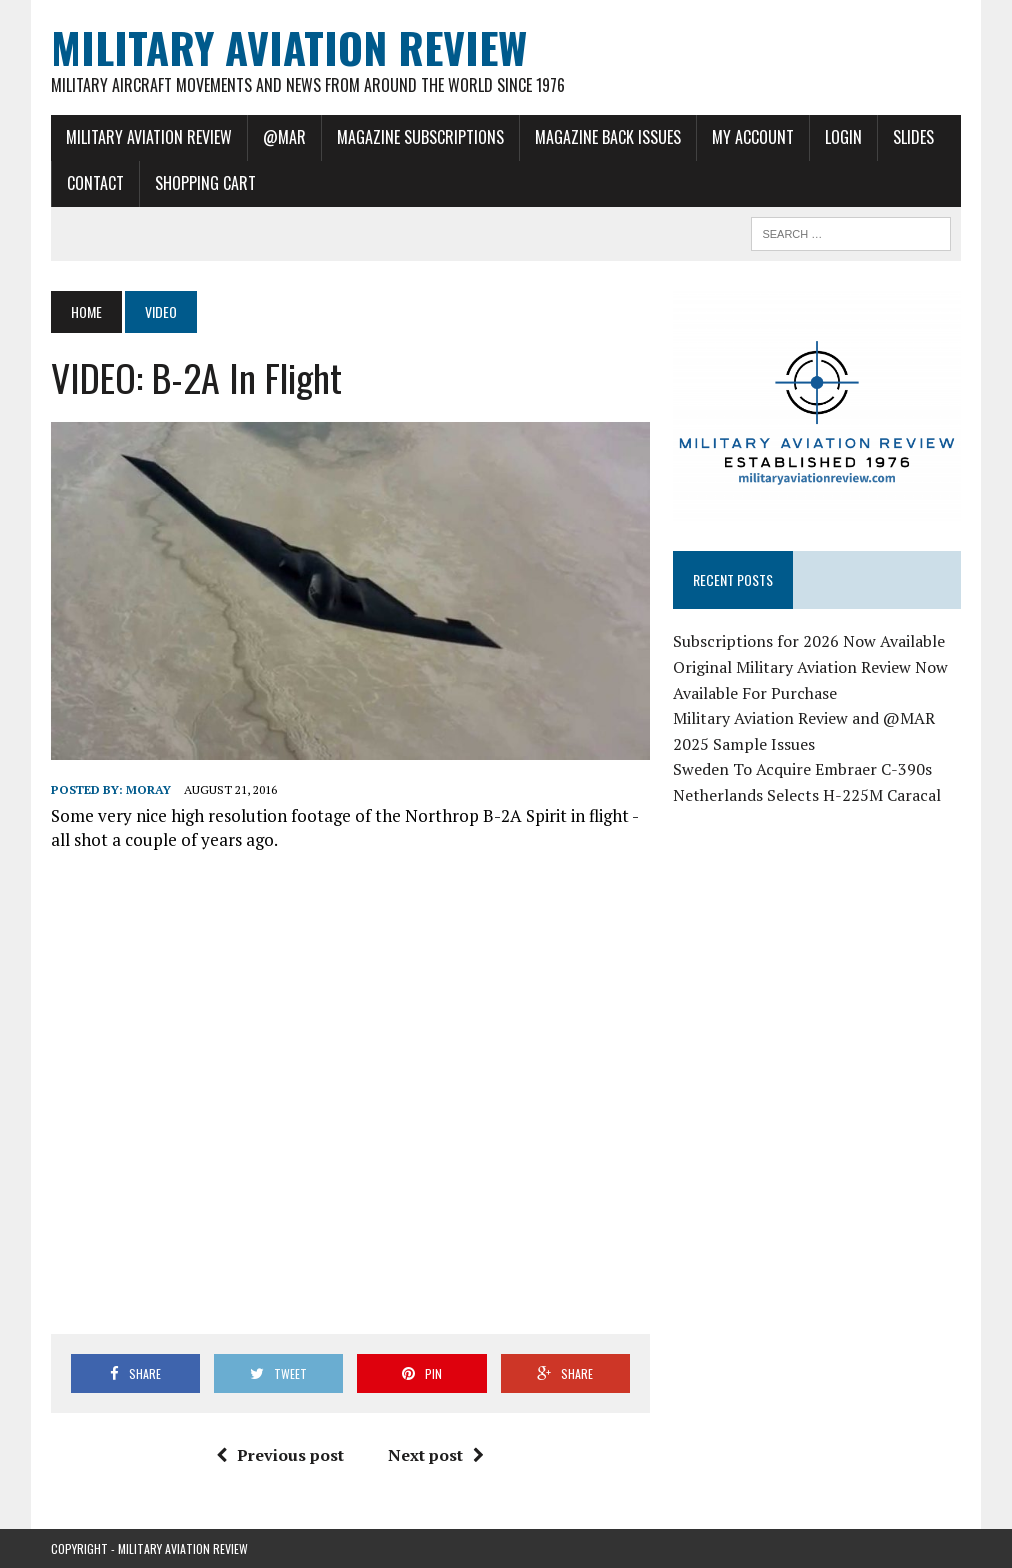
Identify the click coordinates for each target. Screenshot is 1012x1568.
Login (843, 137)
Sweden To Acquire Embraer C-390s (802, 769)
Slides (913, 137)
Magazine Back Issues (608, 137)
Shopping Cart (205, 183)
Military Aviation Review (149, 137)
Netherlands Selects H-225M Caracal (807, 795)
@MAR (284, 137)
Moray (148, 789)
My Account (753, 137)
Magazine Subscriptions (420, 137)
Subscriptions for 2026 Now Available (809, 641)
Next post (436, 1455)
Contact (95, 183)
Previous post (280, 1455)
